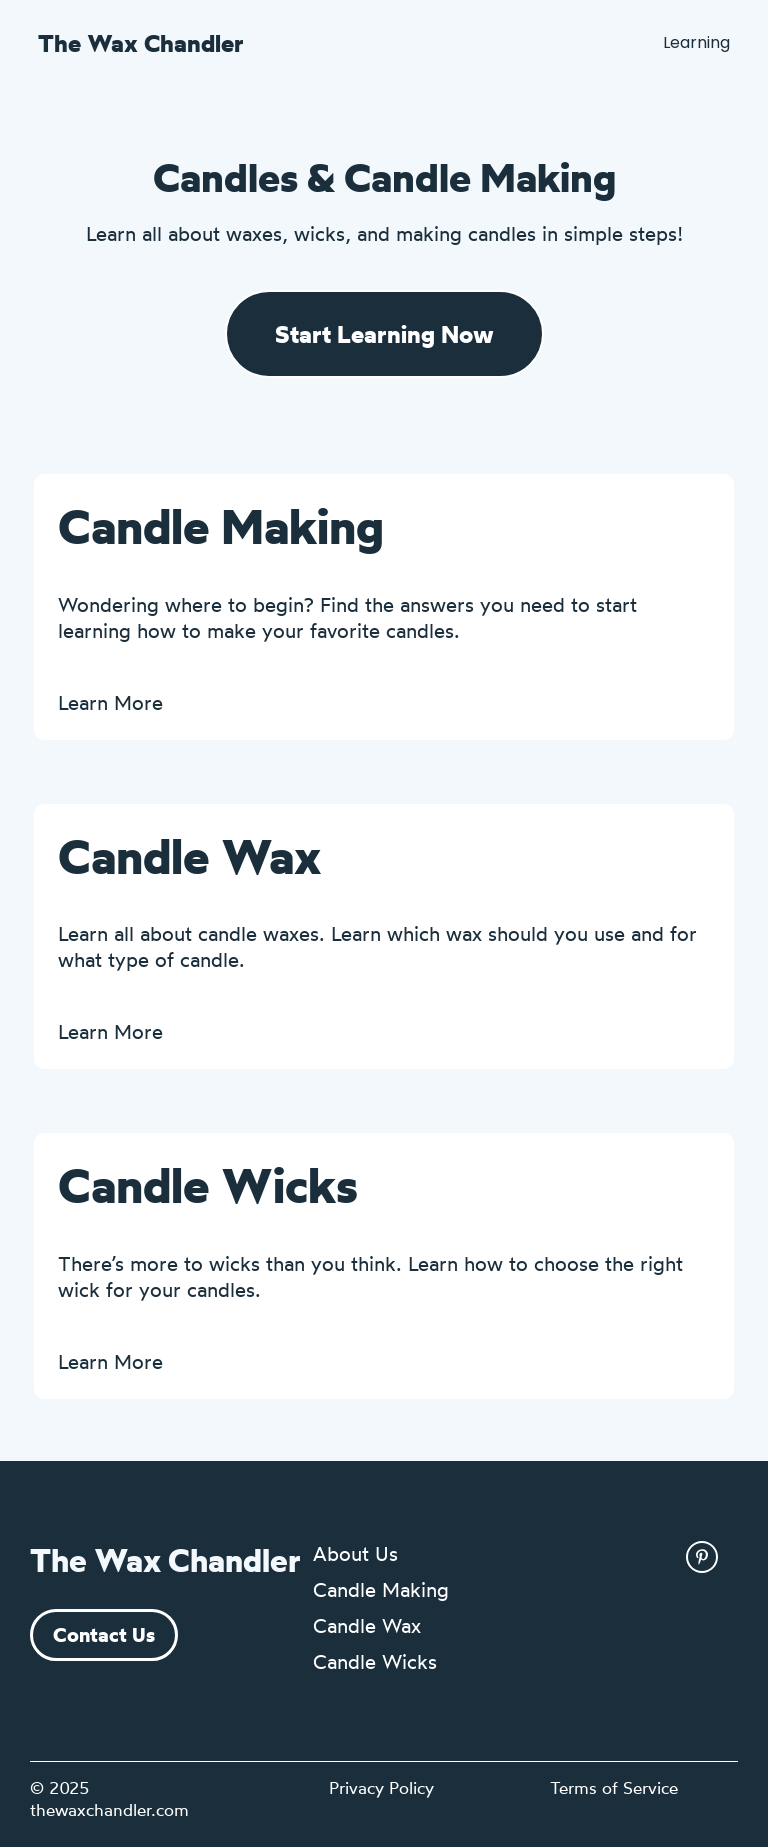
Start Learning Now (384, 334)
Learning (696, 42)
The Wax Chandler (141, 43)
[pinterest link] (702, 1557)
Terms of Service (614, 1787)
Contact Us (104, 1634)
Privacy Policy (381, 1787)
